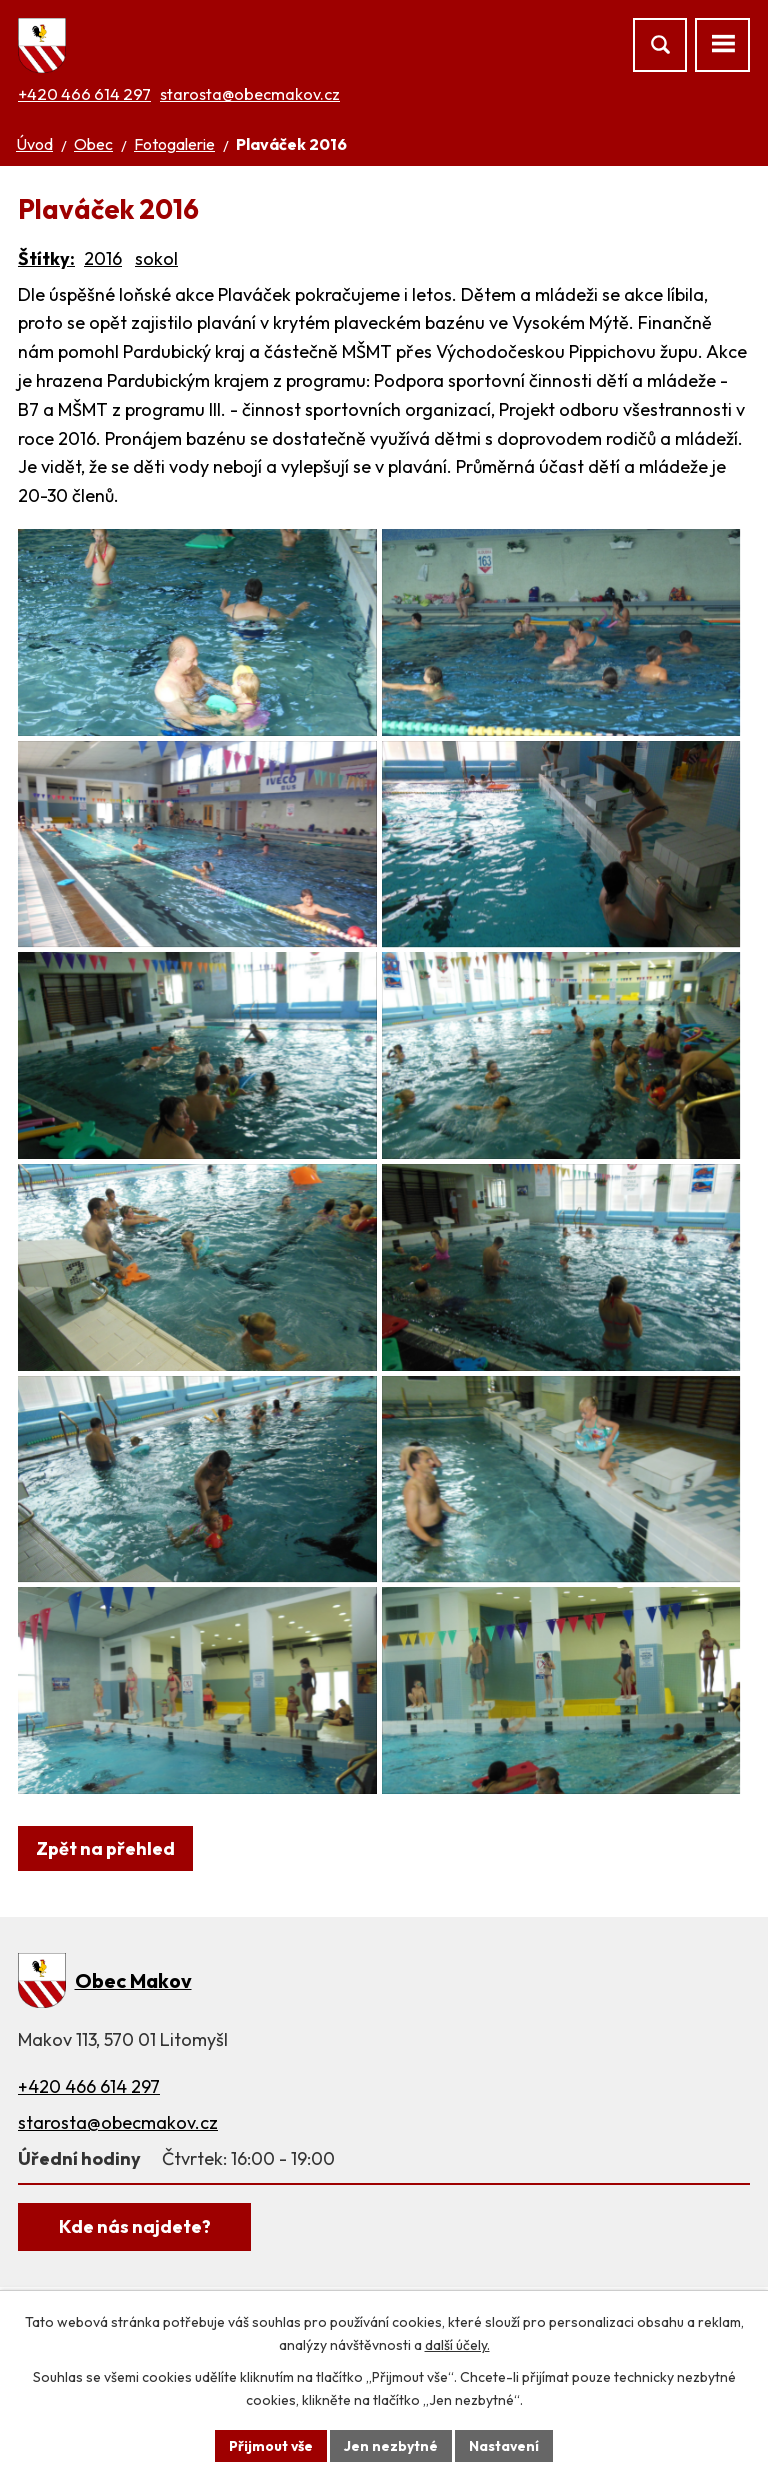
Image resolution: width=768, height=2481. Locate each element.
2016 (103, 258)
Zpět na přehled (105, 1928)
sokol (156, 258)
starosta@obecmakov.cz (250, 94)
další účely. (457, 2345)
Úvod (34, 144)
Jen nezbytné (391, 2445)
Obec (93, 144)
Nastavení (504, 2445)
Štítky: (46, 258)
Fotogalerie (174, 144)
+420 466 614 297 (84, 94)
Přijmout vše (270, 2445)
